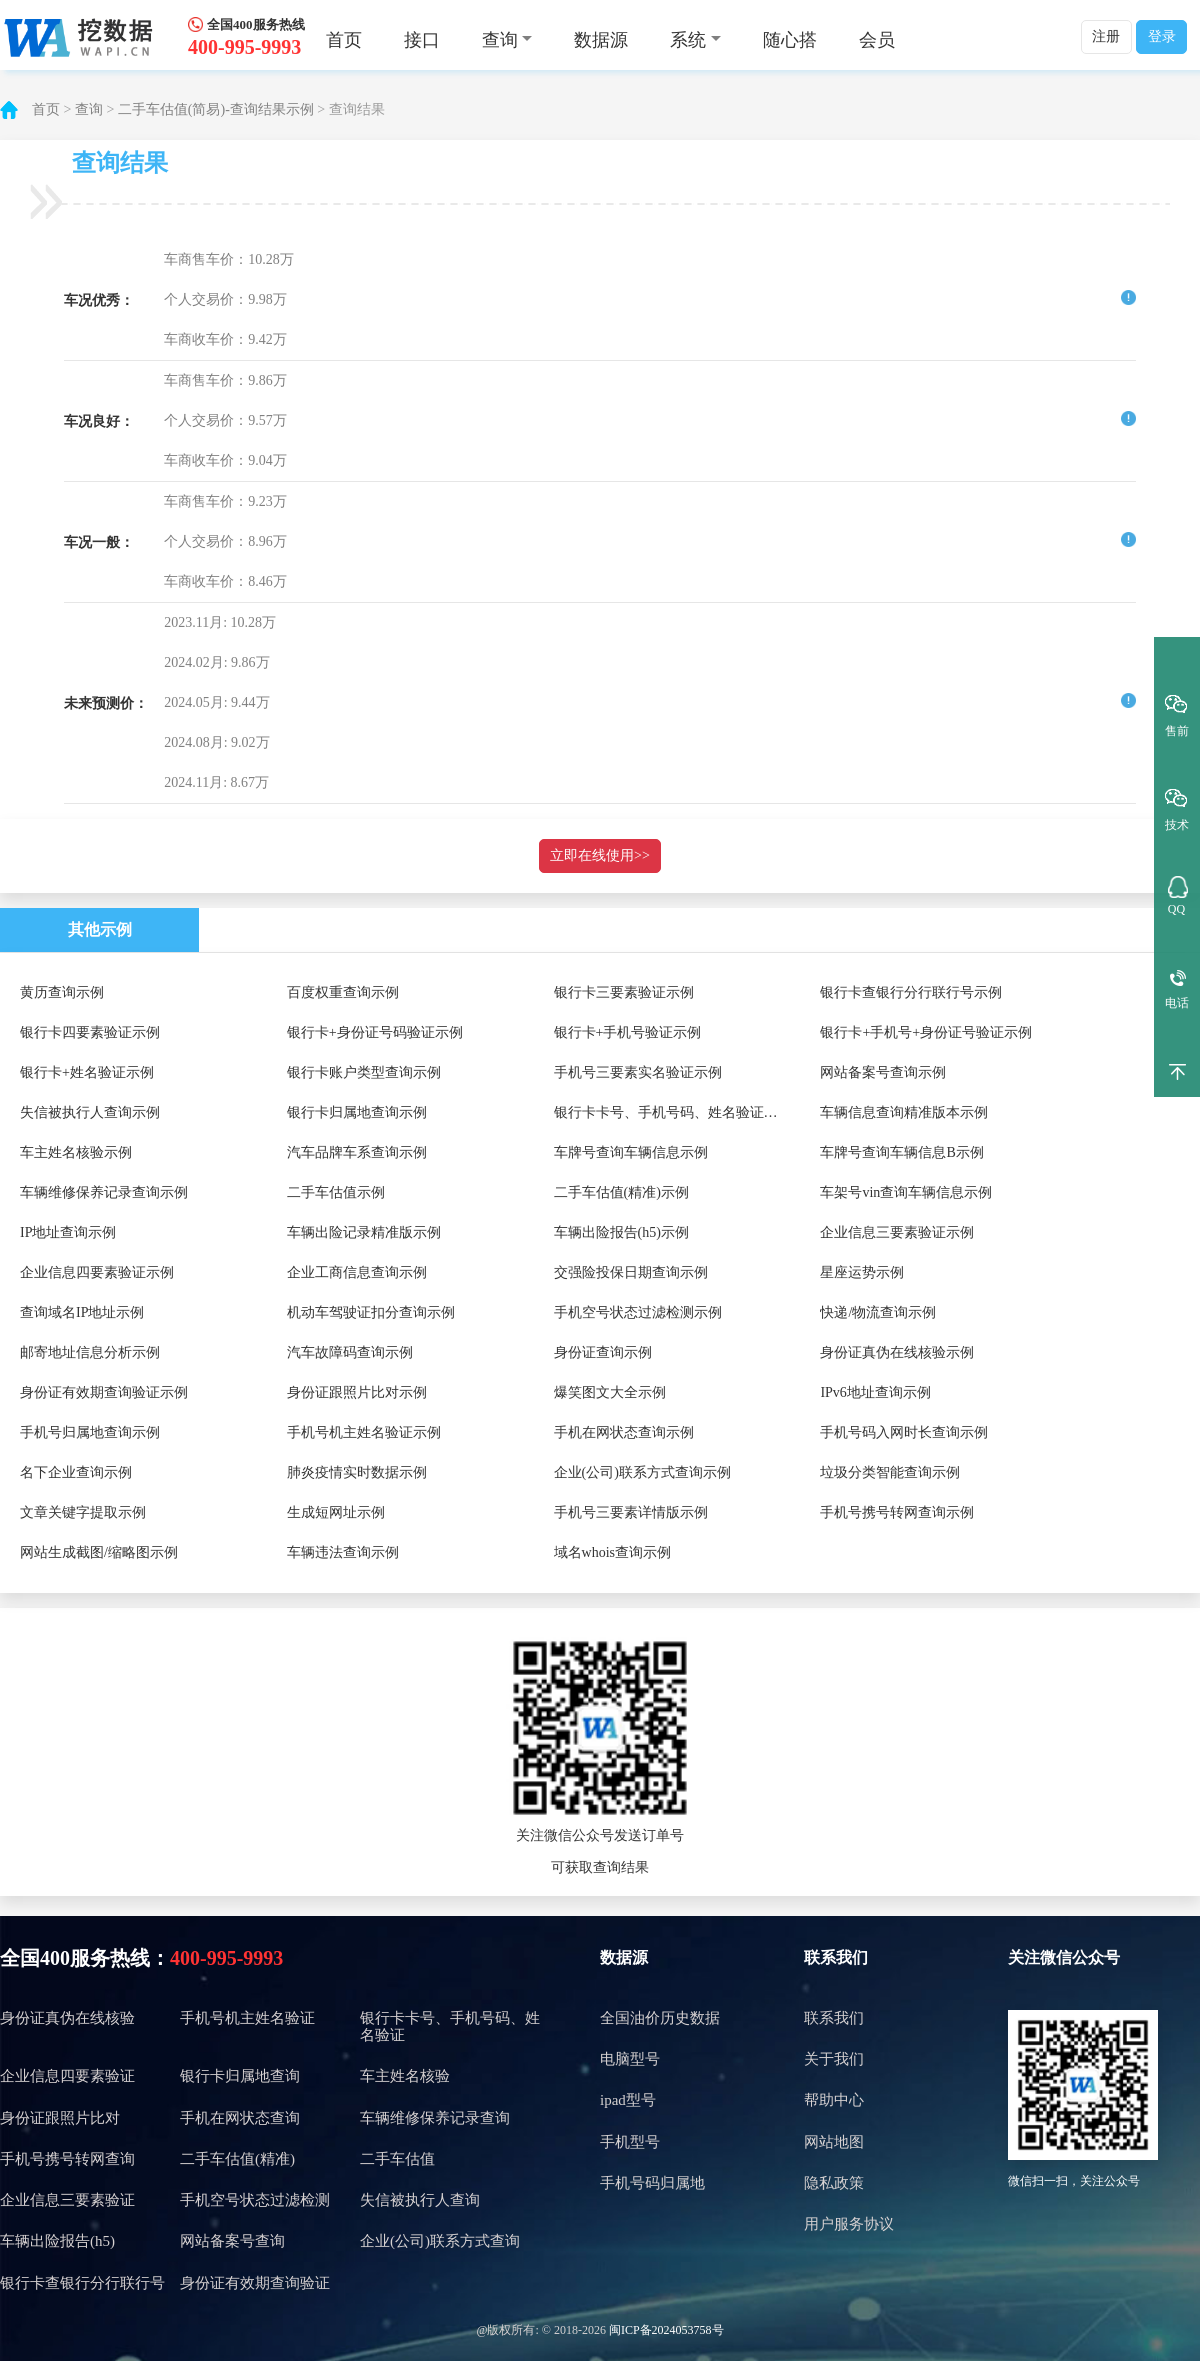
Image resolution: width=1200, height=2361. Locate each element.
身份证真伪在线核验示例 (897, 1352)
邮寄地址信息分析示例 (90, 1352)
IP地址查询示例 (68, 1232)
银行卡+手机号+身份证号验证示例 (926, 1032)
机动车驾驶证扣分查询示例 (371, 1312)
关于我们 (834, 2059)
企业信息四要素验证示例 (97, 1272)
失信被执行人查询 (420, 2200)
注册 (1106, 36)
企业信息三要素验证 (67, 2200)
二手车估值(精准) (237, 2159)
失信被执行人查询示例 (90, 1112)
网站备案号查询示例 (883, 1072)
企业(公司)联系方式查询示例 (642, 1472)
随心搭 (790, 40)
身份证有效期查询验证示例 (104, 1392)
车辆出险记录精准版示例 (364, 1232)
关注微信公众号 (1064, 1957)
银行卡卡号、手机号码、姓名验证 (450, 2026)
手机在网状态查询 (240, 2118)
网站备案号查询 (232, 2241)
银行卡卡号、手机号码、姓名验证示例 (673, 1112)
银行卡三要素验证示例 (624, 992)
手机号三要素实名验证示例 (638, 1072)
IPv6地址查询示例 (875, 1392)
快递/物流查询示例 (878, 1312)
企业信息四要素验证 (67, 2076)
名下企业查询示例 (76, 1472)
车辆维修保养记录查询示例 (104, 1192)
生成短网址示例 (336, 1512)
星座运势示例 (862, 1272)
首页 (344, 40)
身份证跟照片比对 (60, 2118)
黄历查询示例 (62, 992)
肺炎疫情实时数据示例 (357, 1472)
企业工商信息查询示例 (357, 1272)
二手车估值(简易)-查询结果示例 (216, 109)
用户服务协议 (849, 2224)
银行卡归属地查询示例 (357, 1112)
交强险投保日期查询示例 (631, 1272)
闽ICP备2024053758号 (666, 2330)
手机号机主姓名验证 (247, 2018)
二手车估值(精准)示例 (621, 1192)
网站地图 (834, 2142)
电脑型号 (630, 2059)
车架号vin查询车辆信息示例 (906, 1192)
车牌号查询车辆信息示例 (631, 1152)
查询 (89, 109)
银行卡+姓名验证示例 (87, 1072)
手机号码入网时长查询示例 (904, 1432)
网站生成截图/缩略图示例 (99, 1552)
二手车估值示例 (336, 1192)
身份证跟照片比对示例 (357, 1392)
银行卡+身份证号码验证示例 (375, 1032)
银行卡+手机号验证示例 (628, 1032)
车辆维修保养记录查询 (435, 2118)
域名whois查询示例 (612, 1552)
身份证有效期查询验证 (255, 2283)
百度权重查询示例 (343, 992)
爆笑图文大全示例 (610, 1392)
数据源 (601, 40)
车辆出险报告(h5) (57, 2241)
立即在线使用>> (600, 855)
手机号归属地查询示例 (90, 1432)
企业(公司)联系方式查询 (440, 2241)
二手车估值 (397, 2159)
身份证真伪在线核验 (67, 2018)
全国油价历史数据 (660, 2018)
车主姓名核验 (405, 2076)
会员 (877, 40)
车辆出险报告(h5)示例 (621, 1232)
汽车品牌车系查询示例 (357, 1152)
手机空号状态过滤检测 (255, 2200)
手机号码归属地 (652, 2183)
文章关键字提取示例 (83, 1512)
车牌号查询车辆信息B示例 (901, 1152)
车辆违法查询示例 (343, 1552)
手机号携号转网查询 (67, 2159)
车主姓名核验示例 (76, 1152)
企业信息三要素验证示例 (897, 1232)
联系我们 (836, 1957)
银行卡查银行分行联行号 (82, 2283)
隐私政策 (834, 2183)
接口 (422, 40)
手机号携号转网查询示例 (897, 1512)
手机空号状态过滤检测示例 (638, 1312)
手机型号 (630, 2142)
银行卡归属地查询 (240, 2076)
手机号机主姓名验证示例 (364, 1432)
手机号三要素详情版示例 (631, 1512)
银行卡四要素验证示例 (90, 1032)
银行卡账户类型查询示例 (364, 1072)
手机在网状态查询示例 (624, 1432)
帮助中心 (834, 2100)
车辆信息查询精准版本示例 (904, 1112)
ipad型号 (628, 2100)
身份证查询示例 (603, 1352)
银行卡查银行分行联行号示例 (911, 992)
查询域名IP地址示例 (82, 1312)
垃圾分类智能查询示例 (890, 1472)
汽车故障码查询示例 (350, 1352)
